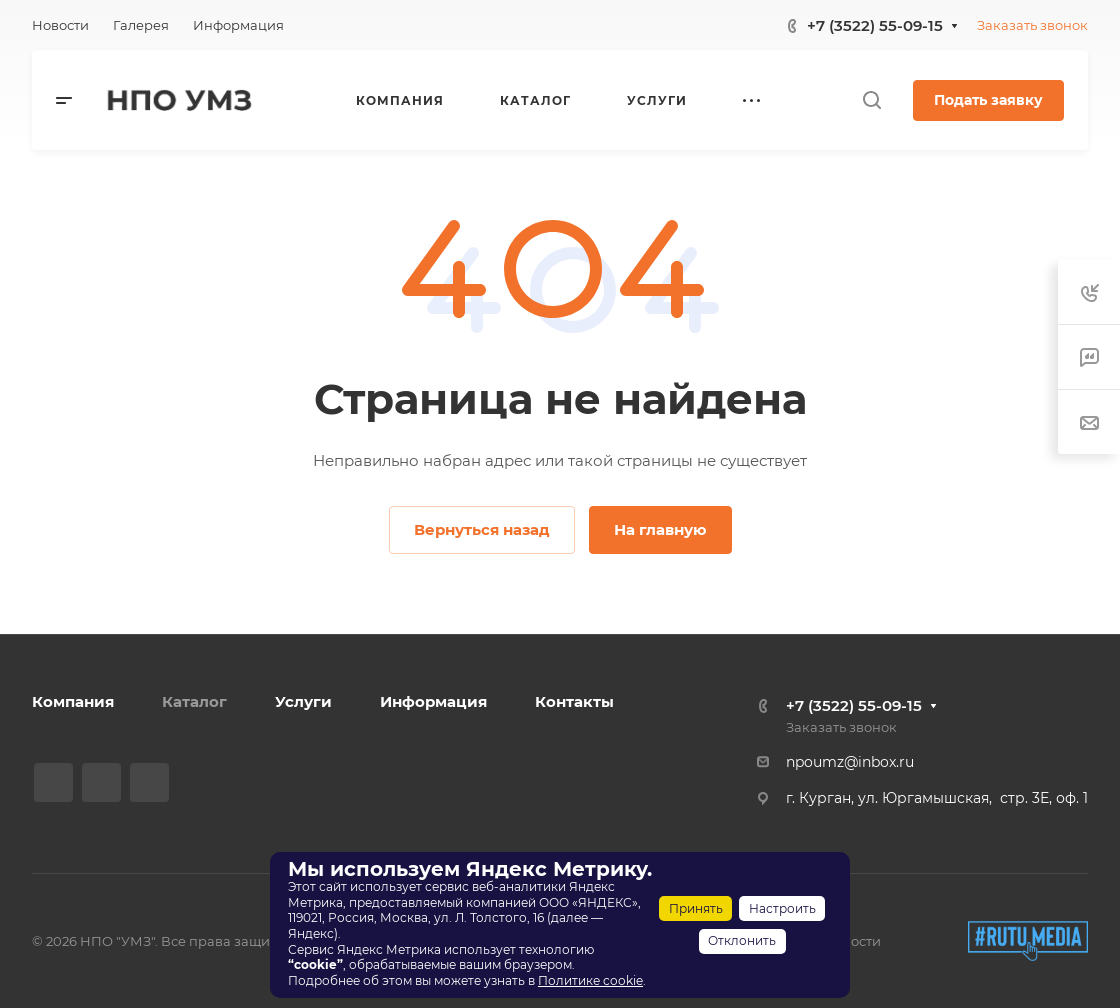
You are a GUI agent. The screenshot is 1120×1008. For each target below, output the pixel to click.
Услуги (303, 701)
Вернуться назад (482, 529)
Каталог (194, 701)
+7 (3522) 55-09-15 (875, 25)
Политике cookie (590, 980)
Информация (433, 701)
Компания (73, 701)
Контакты (574, 701)
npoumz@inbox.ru (850, 762)
